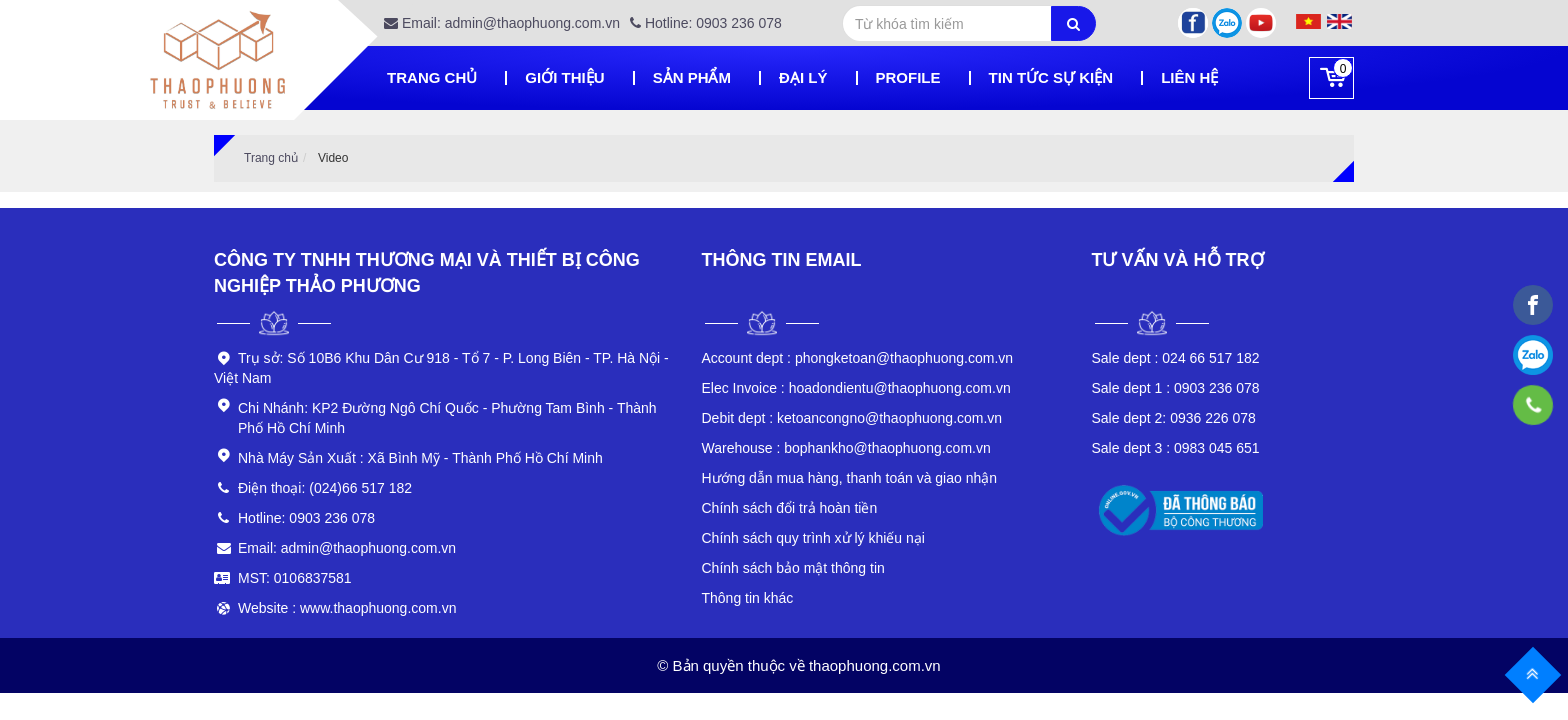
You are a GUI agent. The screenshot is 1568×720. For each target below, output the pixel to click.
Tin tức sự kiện (1051, 77)
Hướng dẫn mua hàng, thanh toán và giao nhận (850, 478)
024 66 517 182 (1176, 358)
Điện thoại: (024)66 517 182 (325, 488)
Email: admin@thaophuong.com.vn (502, 23)
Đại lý (803, 77)
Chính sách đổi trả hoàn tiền (790, 508)
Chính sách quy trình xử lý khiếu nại (813, 538)
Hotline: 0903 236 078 (706, 23)
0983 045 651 (1176, 448)
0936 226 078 (1174, 418)
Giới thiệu (564, 77)
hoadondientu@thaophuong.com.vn (856, 388)
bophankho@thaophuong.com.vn (846, 448)
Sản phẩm (692, 77)
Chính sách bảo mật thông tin (793, 568)
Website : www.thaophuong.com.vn (347, 608)
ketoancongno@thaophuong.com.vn (852, 418)
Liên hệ (1189, 77)
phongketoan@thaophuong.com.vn (858, 358)
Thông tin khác (748, 598)
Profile (908, 77)
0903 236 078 (1176, 388)
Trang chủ (432, 77)
